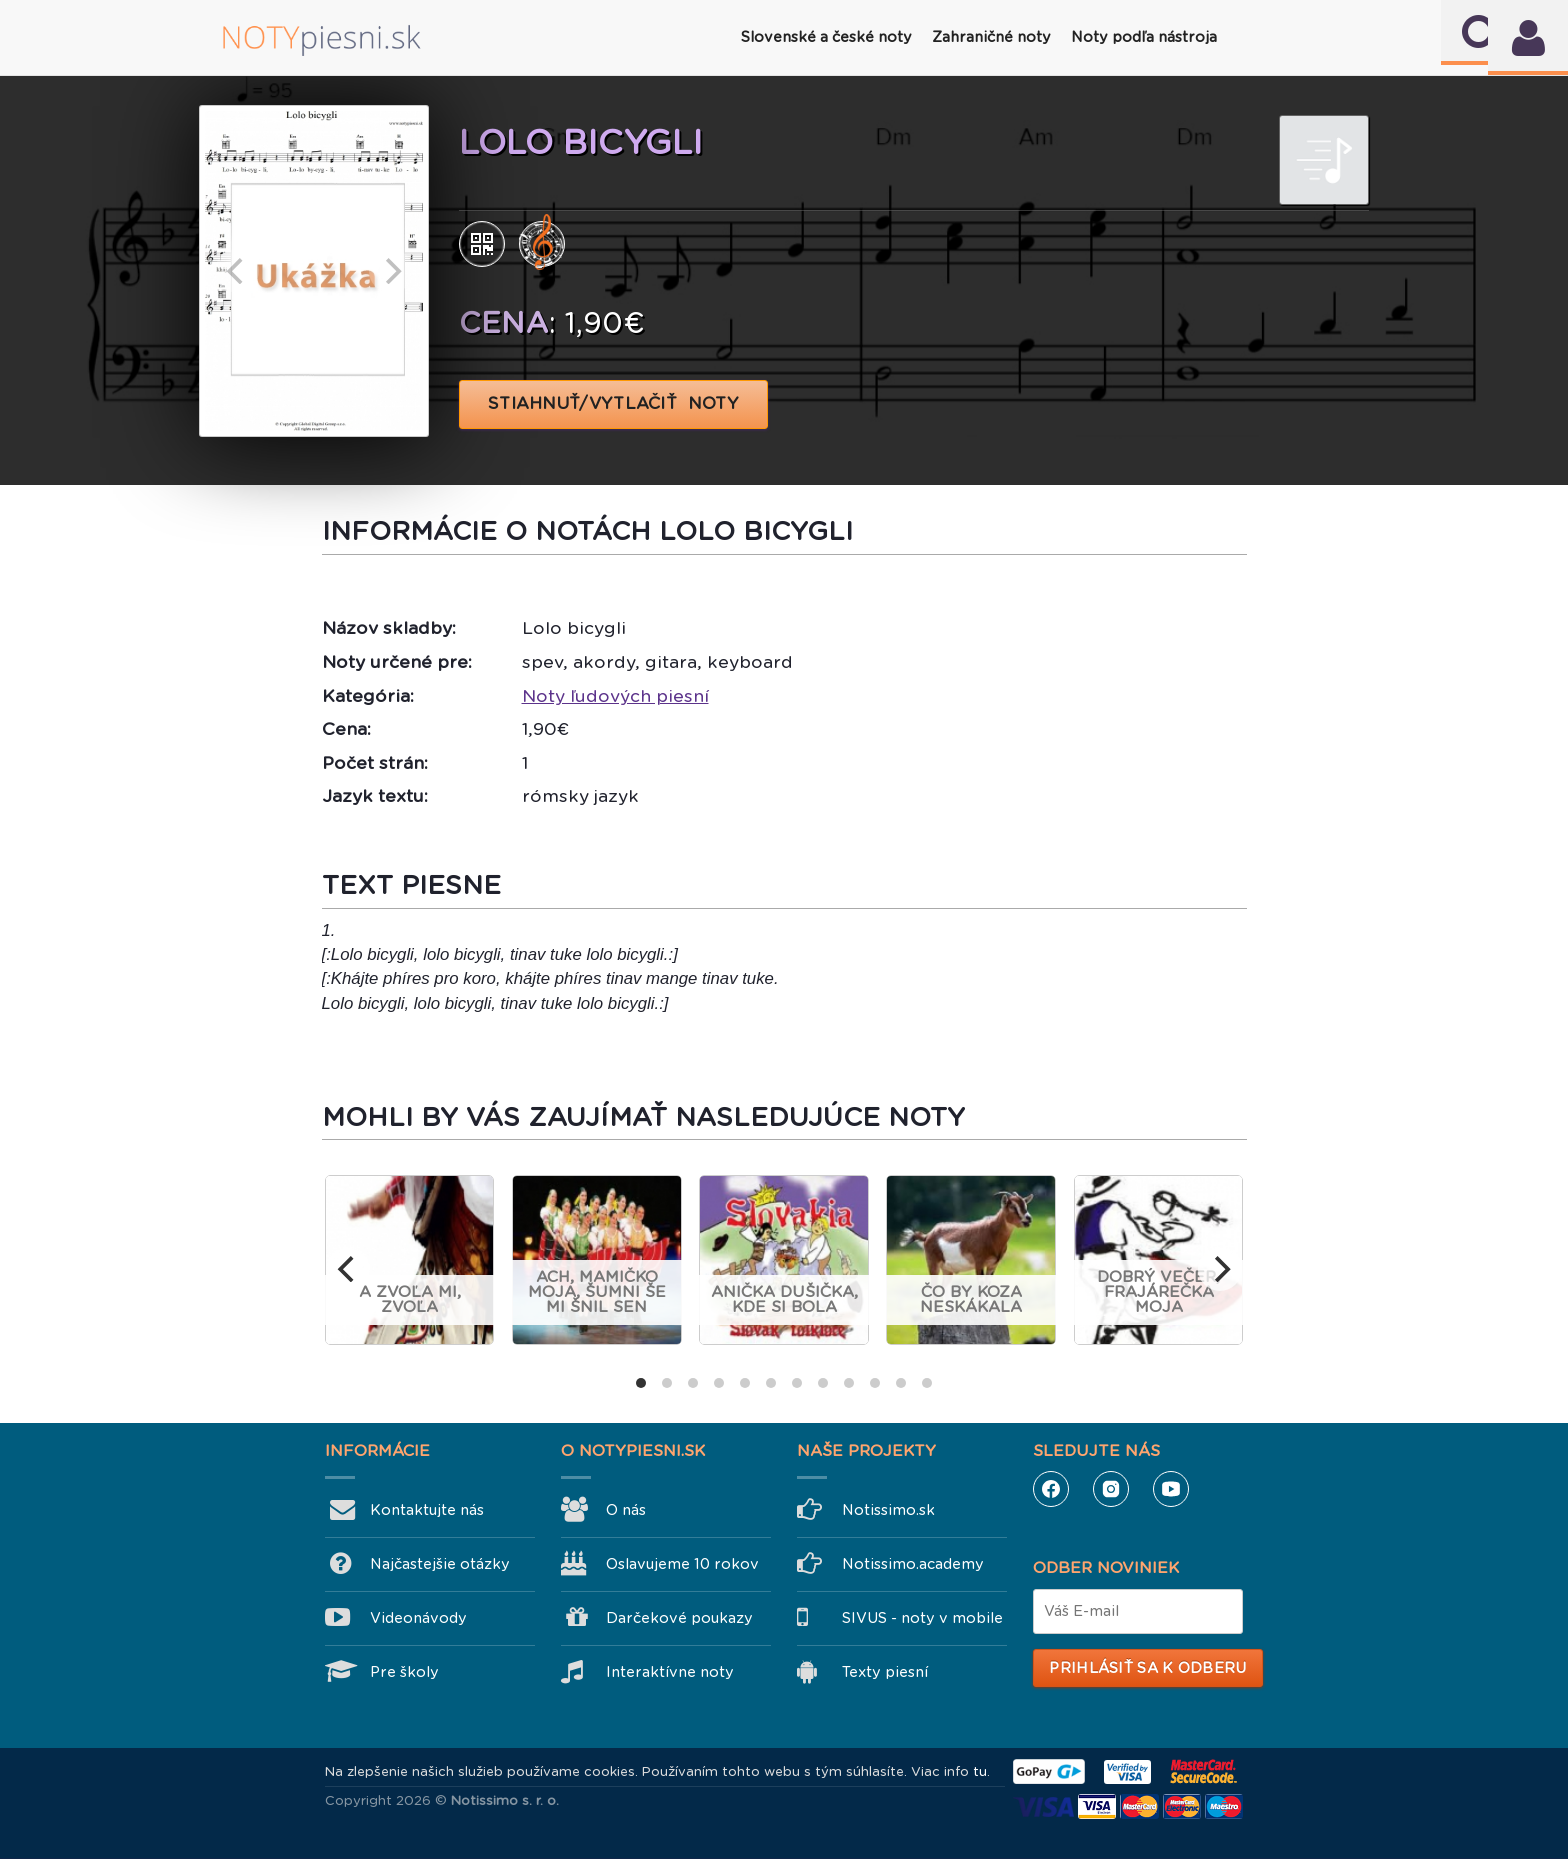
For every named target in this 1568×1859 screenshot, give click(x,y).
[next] (391, 271)
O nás (626, 1510)
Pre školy (404, 1672)
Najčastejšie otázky (440, 1564)
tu (980, 1771)
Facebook (1051, 1489)
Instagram (1111, 1489)
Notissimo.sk (888, 1510)
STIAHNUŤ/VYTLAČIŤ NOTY (613, 403)
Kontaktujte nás (427, 1510)
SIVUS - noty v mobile (922, 1618)
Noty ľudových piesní (615, 696)
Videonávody (418, 1618)
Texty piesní (885, 1672)
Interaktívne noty (670, 1672)
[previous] (237, 271)
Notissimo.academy (913, 1564)
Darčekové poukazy (679, 1618)
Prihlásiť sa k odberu (1147, 1668)
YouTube (1171, 1489)
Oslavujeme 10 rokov (682, 1564)
